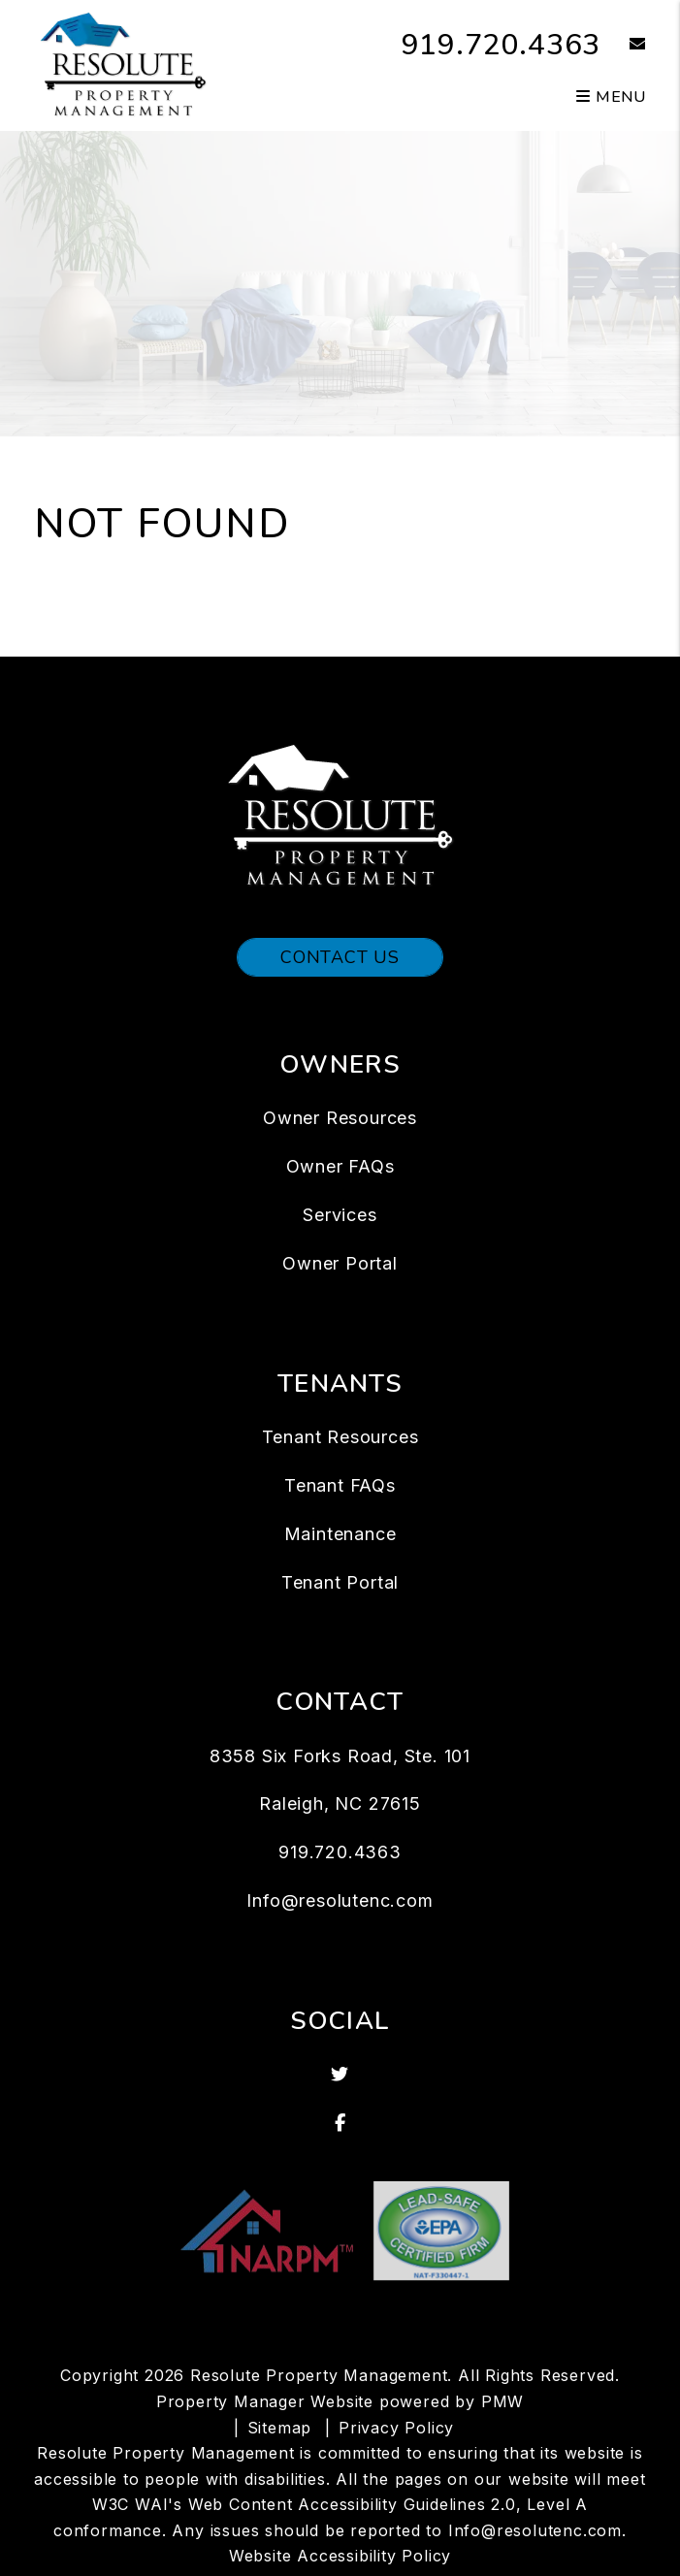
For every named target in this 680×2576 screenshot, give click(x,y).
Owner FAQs (340, 1166)
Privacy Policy (396, 2427)
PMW (502, 2401)
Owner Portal (340, 1263)
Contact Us (340, 957)
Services (339, 1215)
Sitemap (279, 2427)
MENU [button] (611, 97)
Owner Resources (340, 1118)
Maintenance (340, 1534)
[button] (623, 45)
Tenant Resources (340, 1437)
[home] (123, 64)
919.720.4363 (501, 45)
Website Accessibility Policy (340, 2555)
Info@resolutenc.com (339, 1900)
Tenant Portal (340, 1582)
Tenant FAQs (340, 1485)
